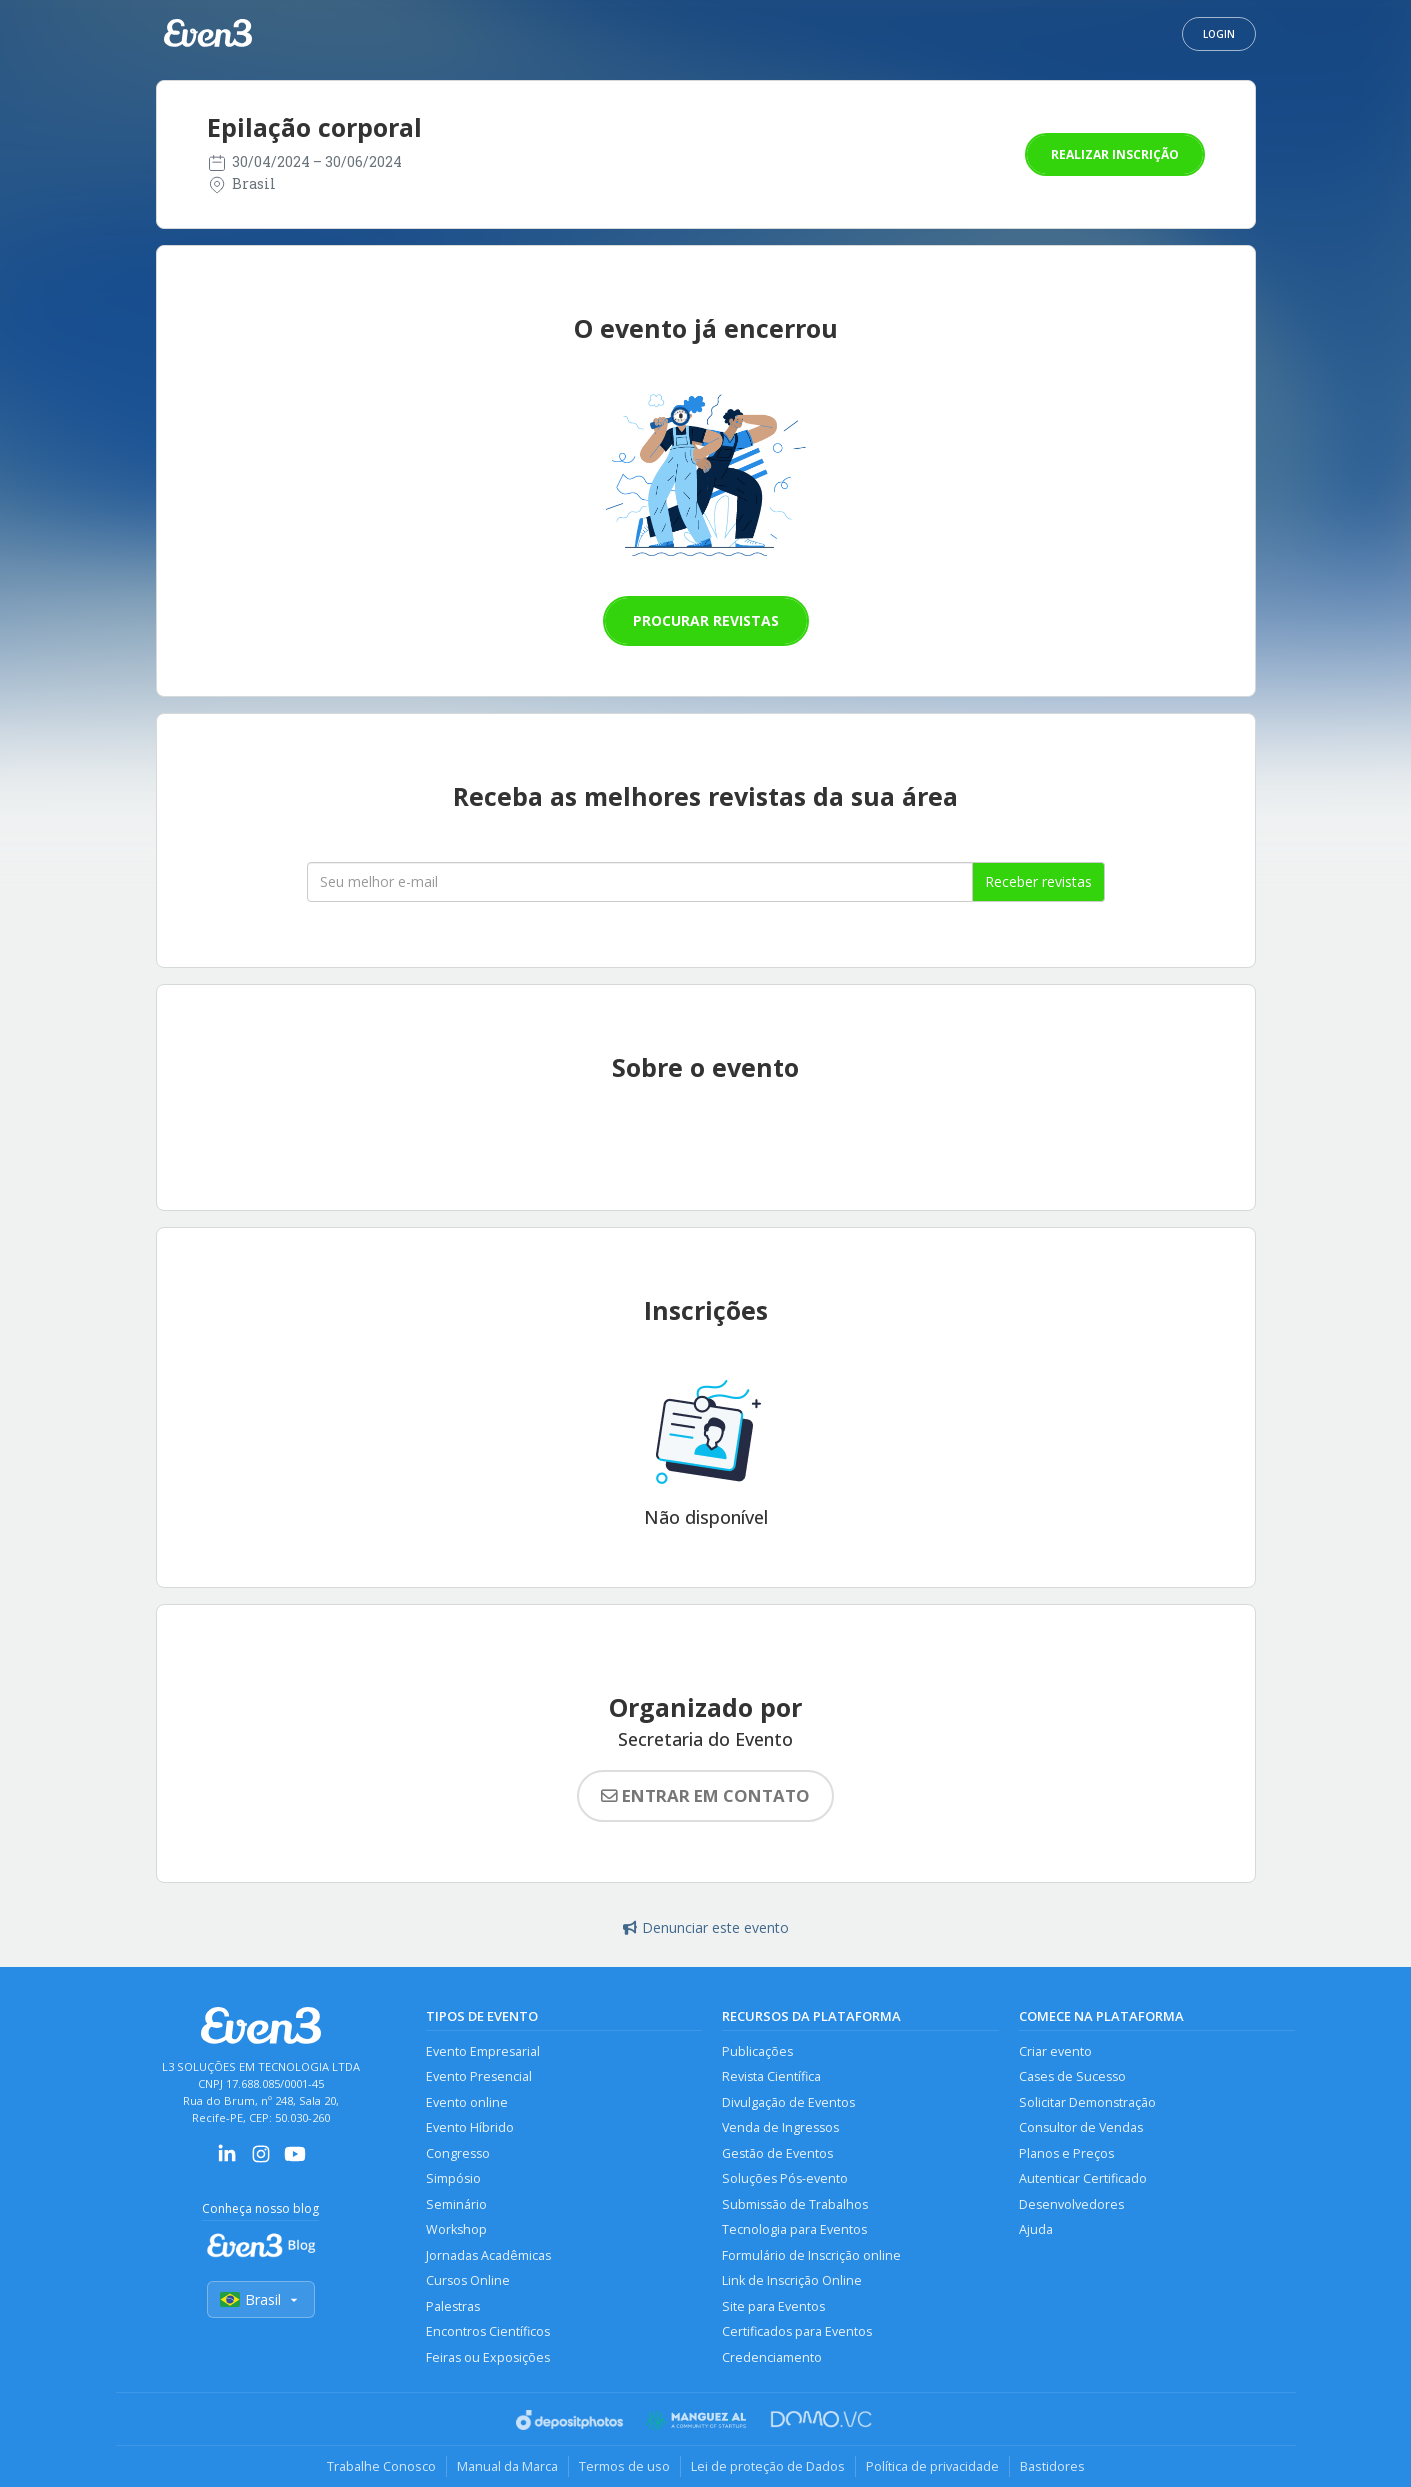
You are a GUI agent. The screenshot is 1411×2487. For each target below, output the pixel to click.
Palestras (453, 2306)
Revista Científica (771, 2076)
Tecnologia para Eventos (794, 2229)
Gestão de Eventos (777, 2153)
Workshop (456, 2229)
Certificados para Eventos (797, 2331)
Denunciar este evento (706, 1927)
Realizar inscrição (1115, 154)
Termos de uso (624, 2466)
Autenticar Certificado (1083, 2178)
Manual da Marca (507, 2466)
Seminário (456, 2204)
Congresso (458, 2153)
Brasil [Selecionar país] (261, 2299)
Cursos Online (468, 2280)
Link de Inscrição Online (792, 2280)
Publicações (757, 2051)
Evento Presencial (479, 2076)
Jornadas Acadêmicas (488, 2255)
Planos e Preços (1066, 2153)
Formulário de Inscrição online (811, 2255)
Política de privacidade (932, 2466)
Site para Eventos (773, 2306)
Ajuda (1036, 2229)
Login (1219, 34)
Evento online (467, 2102)
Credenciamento (772, 2357)
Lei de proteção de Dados (768, 2466)
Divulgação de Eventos (788, 2102)
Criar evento (1055, 2051)
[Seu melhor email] (640, 882)
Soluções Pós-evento (785, 2178)
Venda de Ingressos (780, 2127)
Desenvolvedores (1071, 2204)
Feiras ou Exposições (488, 2357)
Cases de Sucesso (1072, 2076)
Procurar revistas (706, 620)
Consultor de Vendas (1081, 2127)
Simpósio (453, 2178)
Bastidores (1052, 2466)
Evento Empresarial (483, 2051)
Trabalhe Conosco (381, 2466)
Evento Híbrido (470, 2127)
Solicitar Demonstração (1087, 2102)
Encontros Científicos (488, 2331)
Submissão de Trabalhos (795, 2204)
